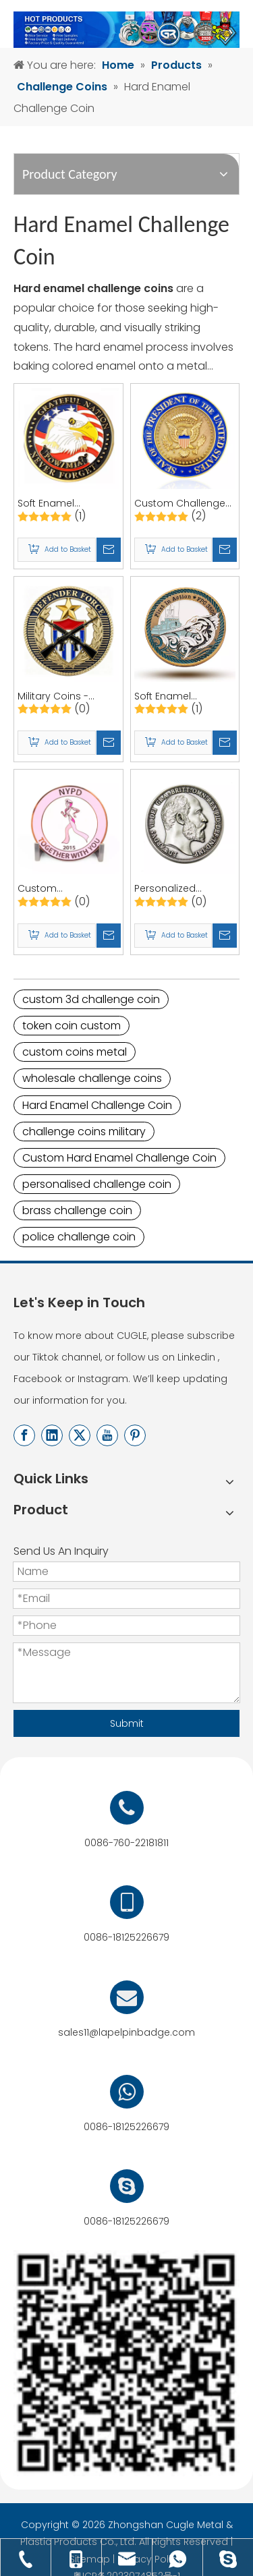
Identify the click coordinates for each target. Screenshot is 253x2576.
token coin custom (71, 1025)
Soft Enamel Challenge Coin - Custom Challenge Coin (63, 503)
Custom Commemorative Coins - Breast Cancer (60, 889)
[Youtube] (107, 1435)
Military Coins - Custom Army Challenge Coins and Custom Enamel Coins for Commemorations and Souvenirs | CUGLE (67, 696)
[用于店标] (126, 2363)
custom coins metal (74, 1052)
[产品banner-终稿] (126, 29)
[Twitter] (79, 1435)
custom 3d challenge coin (91, 999)
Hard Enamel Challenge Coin (97, 1105)
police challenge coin (79, 1236)
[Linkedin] (52, 1435)
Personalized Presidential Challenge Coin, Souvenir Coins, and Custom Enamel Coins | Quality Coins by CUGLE (183, 889)
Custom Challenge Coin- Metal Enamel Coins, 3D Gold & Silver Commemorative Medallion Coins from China (181, 503)
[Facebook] (24, 1435)
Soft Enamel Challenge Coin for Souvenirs (179, 696)
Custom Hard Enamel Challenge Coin (119, 1158)
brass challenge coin (77, 1210)
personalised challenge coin (96, 1184)
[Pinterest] (135, 1435)
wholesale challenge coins (92, 1078)
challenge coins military (84, 1131)
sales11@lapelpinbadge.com (126, 2032)
